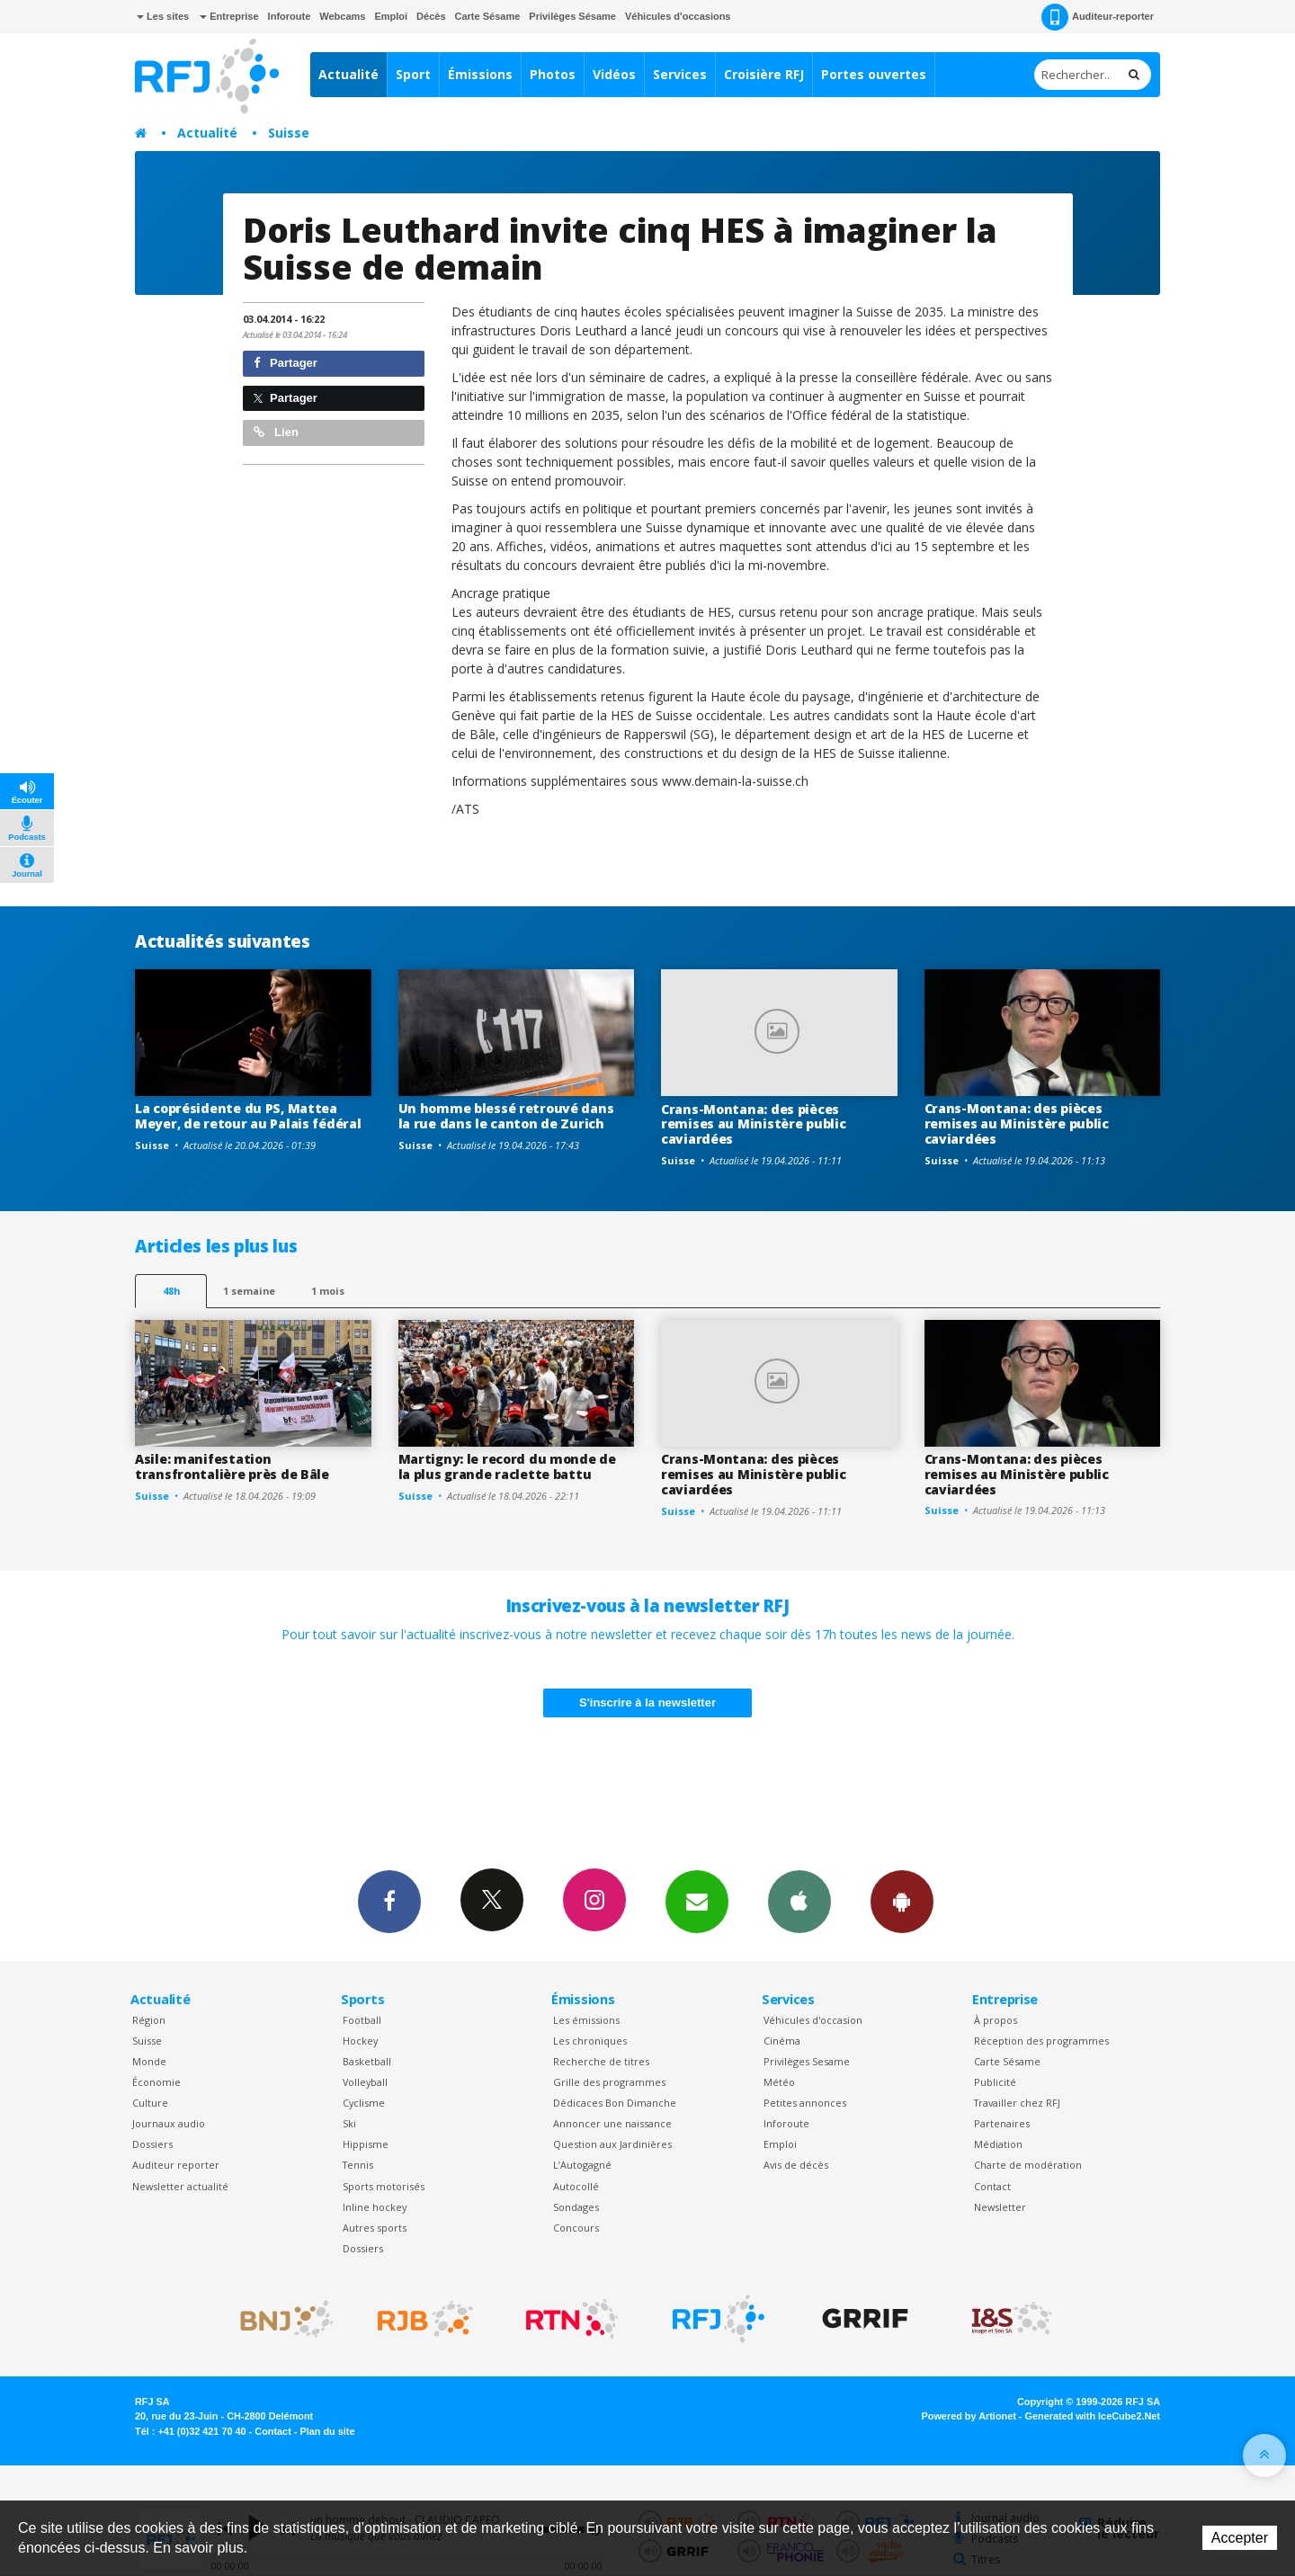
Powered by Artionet (969, 2416)
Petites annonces (805, 2102)
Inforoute (289, 16)
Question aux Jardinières (612, 2144)
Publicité (995, 2082)
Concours (576, 2227)
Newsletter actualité (180, 2186)
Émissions (480, 74)
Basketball (367, 2061)
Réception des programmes (1041, 2040)
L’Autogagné (582, 2164)
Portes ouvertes (873, 74)
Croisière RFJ (764, 74)
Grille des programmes (609, 2082)
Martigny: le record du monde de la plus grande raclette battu (507, 1466)
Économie (156, 2082)
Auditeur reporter (175, 2164)
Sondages (576, 2207)
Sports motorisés (383, 2186)
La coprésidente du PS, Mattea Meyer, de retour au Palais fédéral (248, 1116)
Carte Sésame (488, 16)
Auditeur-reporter (1097, 17)
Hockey (360, 2040)
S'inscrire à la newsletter (647, 1702)
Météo (779, 2082)
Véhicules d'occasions (678, 16)
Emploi (390, 16)
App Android (902, 1900)
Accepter (1239, 2537)
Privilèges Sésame (572, 16)
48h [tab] (171, 1290)
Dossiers (152, 2144)
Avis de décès (796, 2164)
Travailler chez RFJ (1017, 2102)
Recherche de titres (601, 2061)
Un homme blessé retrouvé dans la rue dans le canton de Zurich (506, 1116)
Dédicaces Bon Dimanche (614, 2102)
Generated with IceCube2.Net (1092, 2416)
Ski (349, 2123)
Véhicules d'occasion (813, 2020)
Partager (285, 363)
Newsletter (1000, 2207)
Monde (149, 2061)
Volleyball (365, 2082)
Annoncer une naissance (612, 2123)
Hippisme (365, 2144)
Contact (992, 2186)
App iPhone (799, 1900)
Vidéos (614, 74)
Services (680, 74)
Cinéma (782, 2040)
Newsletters (696, 1900)
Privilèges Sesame (807, 2061)
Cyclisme (364, 2102)
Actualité (348, 74)
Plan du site (326, 2431)
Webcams (342, 16)
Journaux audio (168, 2123)
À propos (995, 2020)
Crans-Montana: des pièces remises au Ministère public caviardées (753, 1124)
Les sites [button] (163, 16)
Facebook (389, 1900)
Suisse (288, 132)
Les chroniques (590, 2040)
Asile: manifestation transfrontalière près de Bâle (232, 1466)
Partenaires (1002, 2123)
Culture (150, 2102)
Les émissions (586, 2020)
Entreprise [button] (229, 16)
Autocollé (576, 2186)
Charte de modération (1028, 2164)
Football (362, 2020)
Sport (413, 74)
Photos (553, 74)
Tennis (358, 2164)
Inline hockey (374, 2207)
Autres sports (374, 2227)
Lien (276, 432)
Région (148, 2020)
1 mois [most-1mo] (327, 1290)
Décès (430, 16)
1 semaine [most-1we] (249, 1290)
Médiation (998, 2144)
